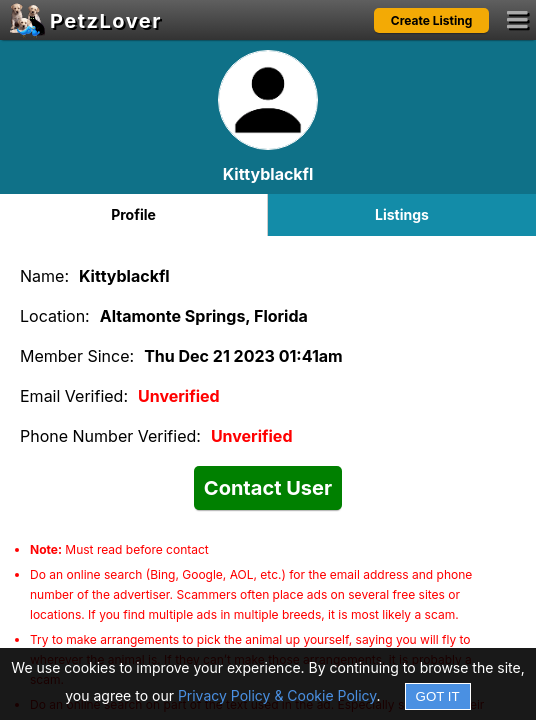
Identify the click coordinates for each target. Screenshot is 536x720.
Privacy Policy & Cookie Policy (277, 695)
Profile (133, 214)
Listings (402, 214)
